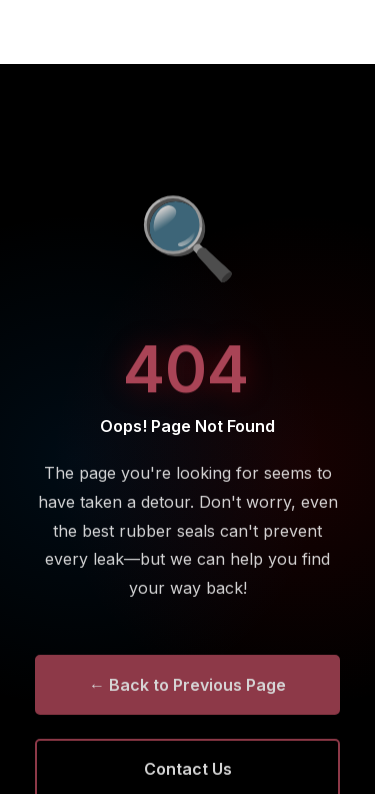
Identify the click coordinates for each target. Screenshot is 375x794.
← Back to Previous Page (187, 687)
